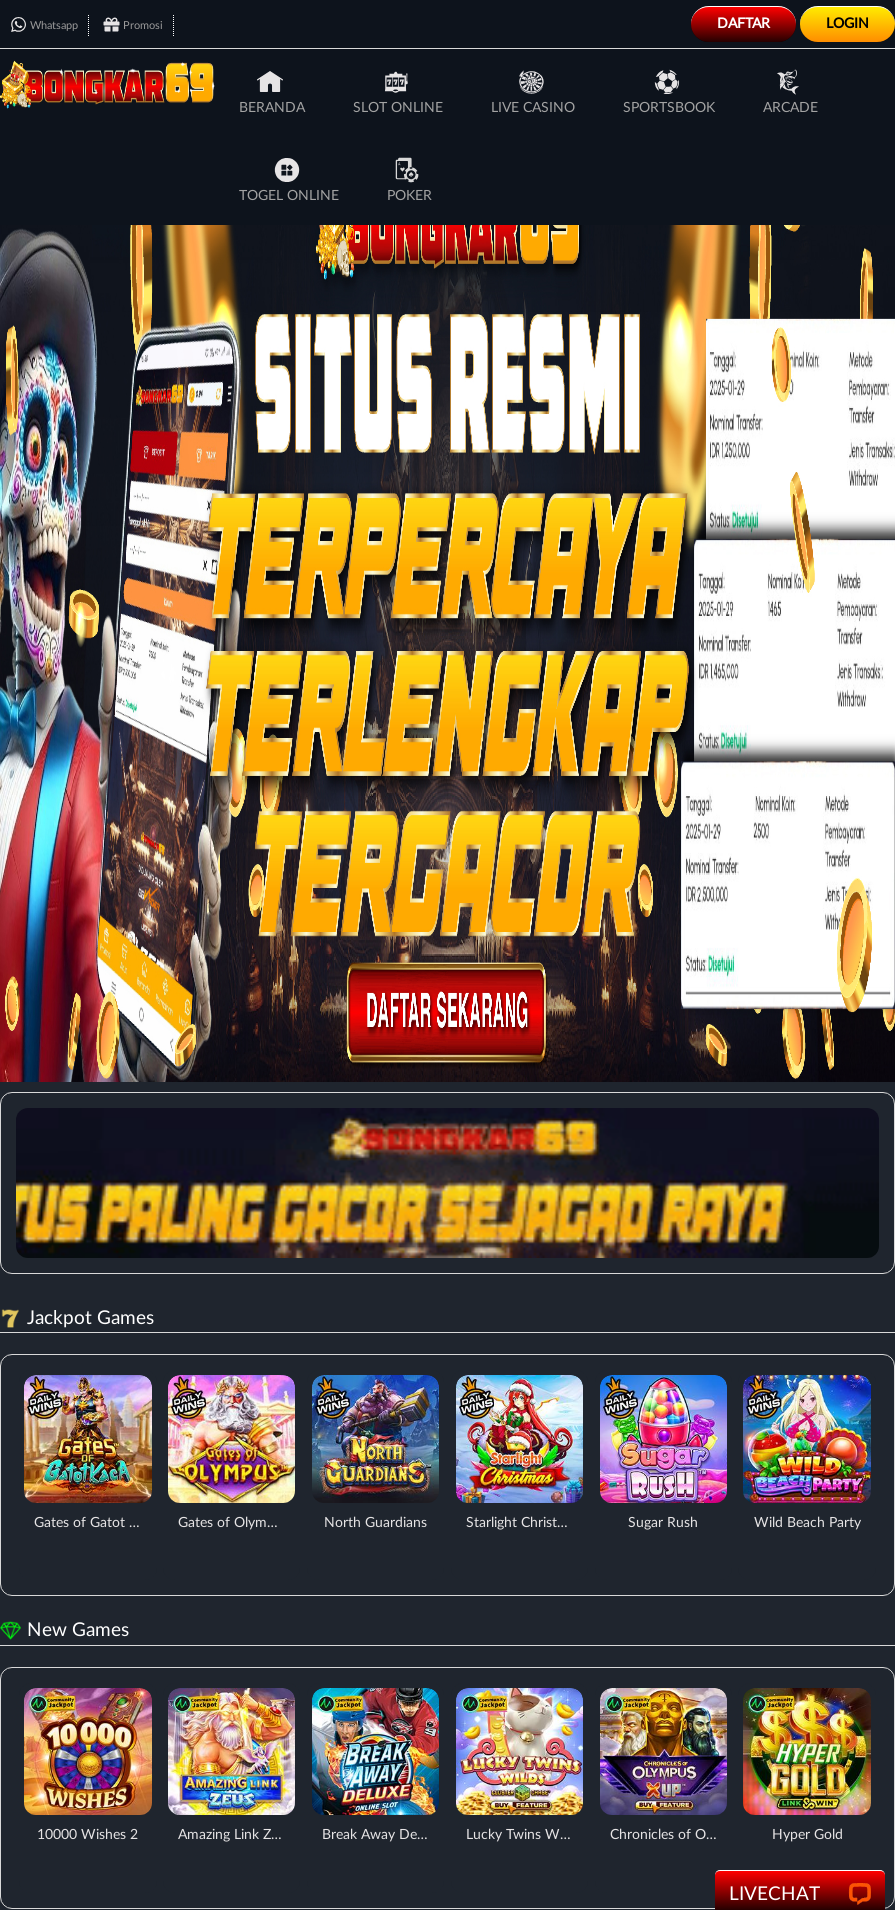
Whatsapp (44, 25)
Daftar (743, 24)
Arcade (790, 92)
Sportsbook (669, 92)
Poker (409, 180)
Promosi (133, 25)
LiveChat (800, 1895)
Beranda (272, 92)
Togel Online (289, 180)
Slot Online (398, 92)
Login (847, 24)
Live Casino (533, 92)
